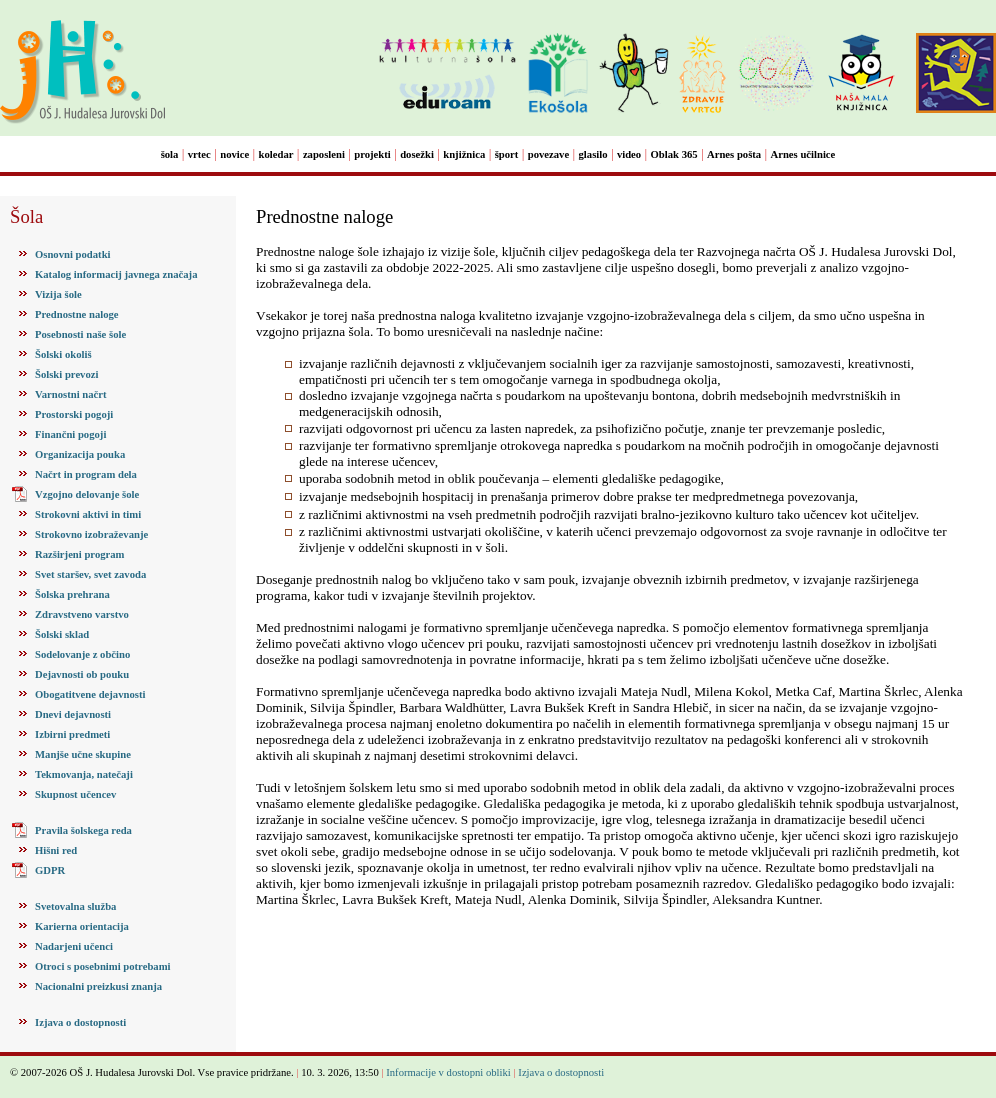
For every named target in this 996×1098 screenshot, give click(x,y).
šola (170, 154)
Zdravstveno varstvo (82, 614)
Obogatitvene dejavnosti (90, 694)
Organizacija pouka (80, 454)
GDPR (50, 870)
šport (507, 154)
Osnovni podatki (73, 254)
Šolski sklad (62, 634)
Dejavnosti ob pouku (82, 674)
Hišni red (56, 850)
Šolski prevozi (66, 374)
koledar (276, 154)
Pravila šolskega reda (83, 830)
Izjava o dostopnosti (80, 1022)
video (629, 154)
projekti (372, 154)
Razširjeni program (79, 554)
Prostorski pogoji (74, 414)
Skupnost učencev (75, 794)
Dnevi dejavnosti (73, 714)
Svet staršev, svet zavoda (90, 574)
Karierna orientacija (82, 926)
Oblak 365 (674, 154)
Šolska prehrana (72, 594)
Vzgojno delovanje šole (87, 494)
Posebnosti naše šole (80, 334)
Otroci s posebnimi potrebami (102, 966)
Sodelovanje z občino (82, 654)
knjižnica (464, 154)
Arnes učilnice (803, 154)
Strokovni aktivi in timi (88, 514)
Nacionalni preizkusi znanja (98, 986)
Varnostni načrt (71, 394)
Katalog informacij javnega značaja (116, 274)
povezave (548, 154)
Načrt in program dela (86, 474)
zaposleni (324, 154)
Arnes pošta (734, 154)
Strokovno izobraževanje (91, 534)
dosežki (417, 154)
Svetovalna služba (75, 906)
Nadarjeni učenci (74, 946)
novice (234, 154)
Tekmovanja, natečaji (84, 774)
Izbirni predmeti (72, 734)
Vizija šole (58, 294)
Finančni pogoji (70, 434)
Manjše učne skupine (83, 754)
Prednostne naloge (77, 314)
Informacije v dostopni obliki (448, 1072)
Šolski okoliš (63, 354)
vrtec (199, 154)
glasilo (593, 154)
